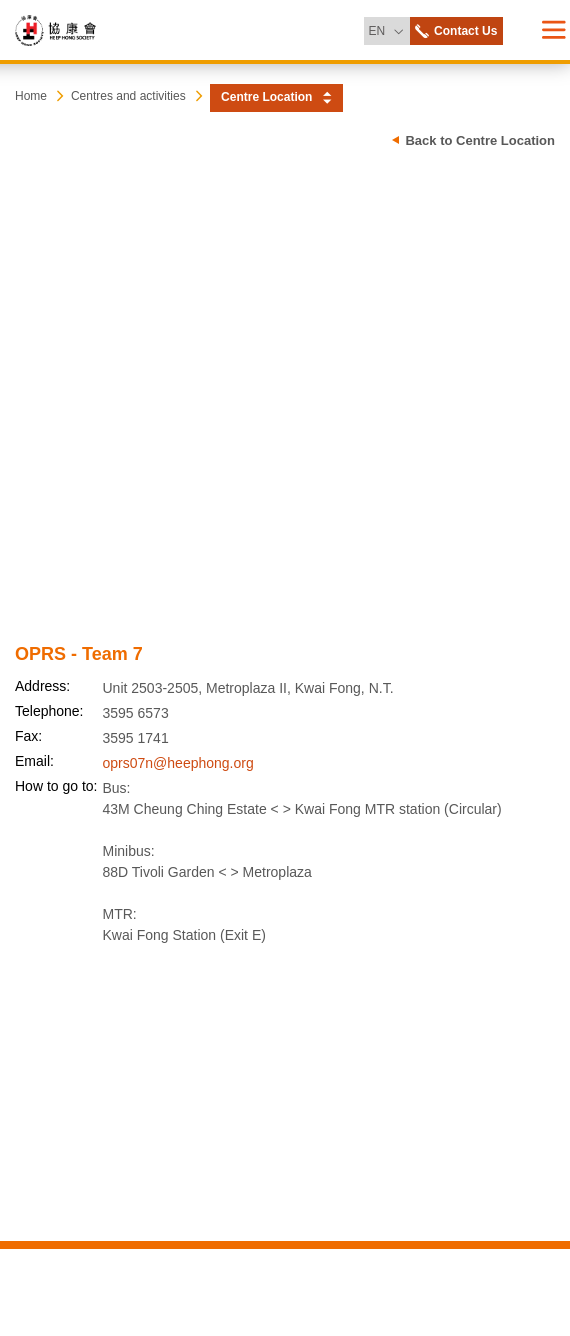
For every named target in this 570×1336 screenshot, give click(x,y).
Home (31, 96)
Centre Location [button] (266, 97)
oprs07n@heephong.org (178, 763)
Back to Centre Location (480, 140)
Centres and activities (128, 96)
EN (388, 27)
